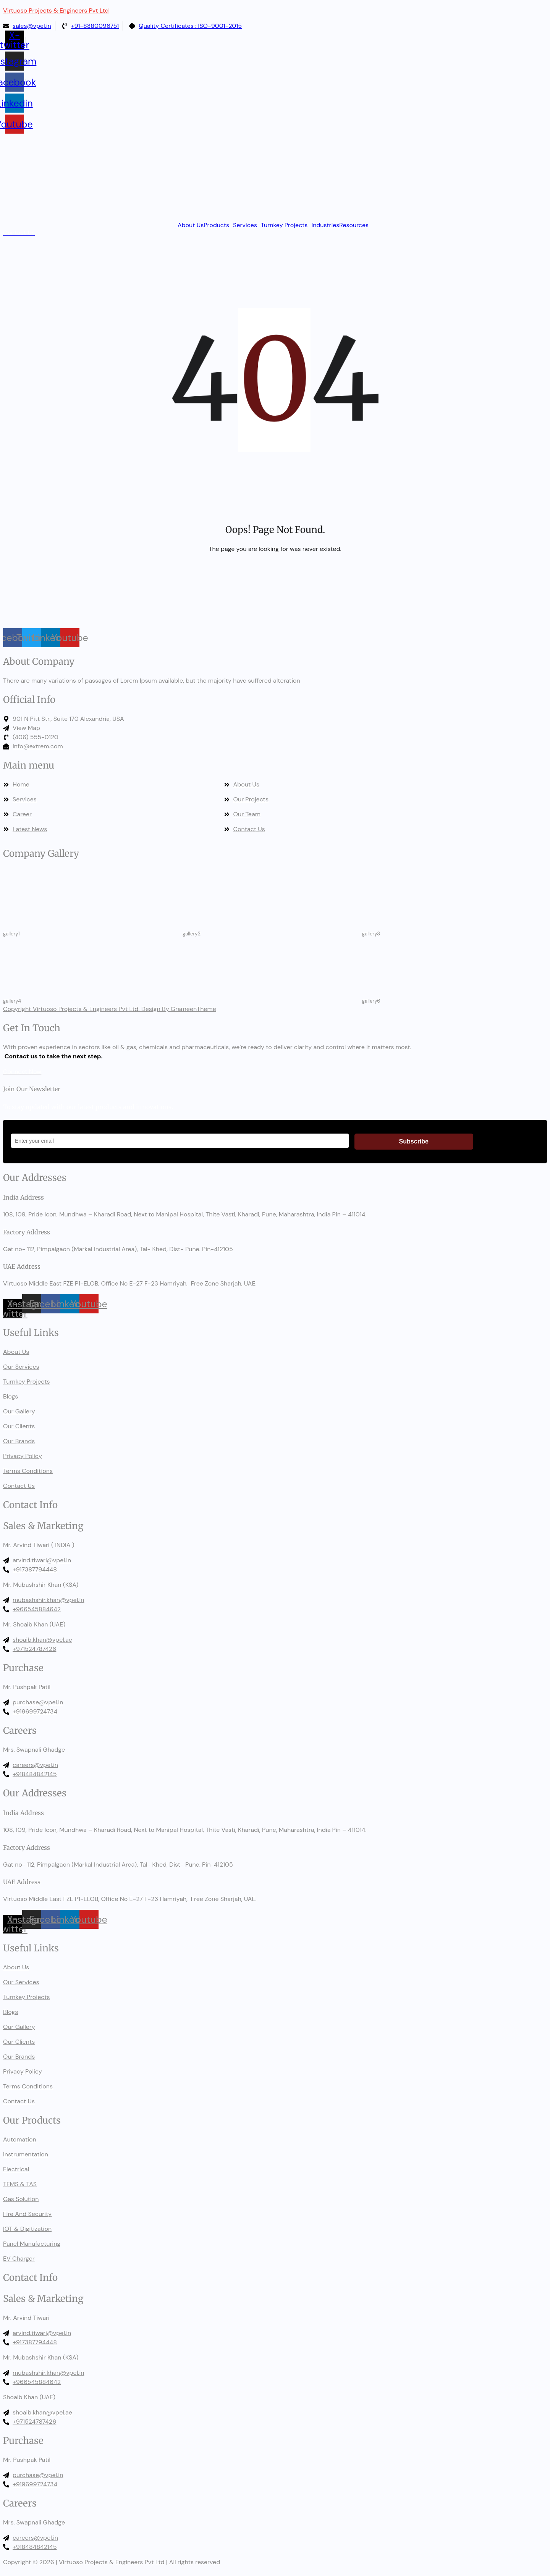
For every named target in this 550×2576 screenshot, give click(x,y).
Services (245, 225)
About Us (191, 225)
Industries (325, 225)
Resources (354, 225)
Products (216, 225)
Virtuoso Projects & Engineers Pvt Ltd (56, 10)
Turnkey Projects (284, 225)
